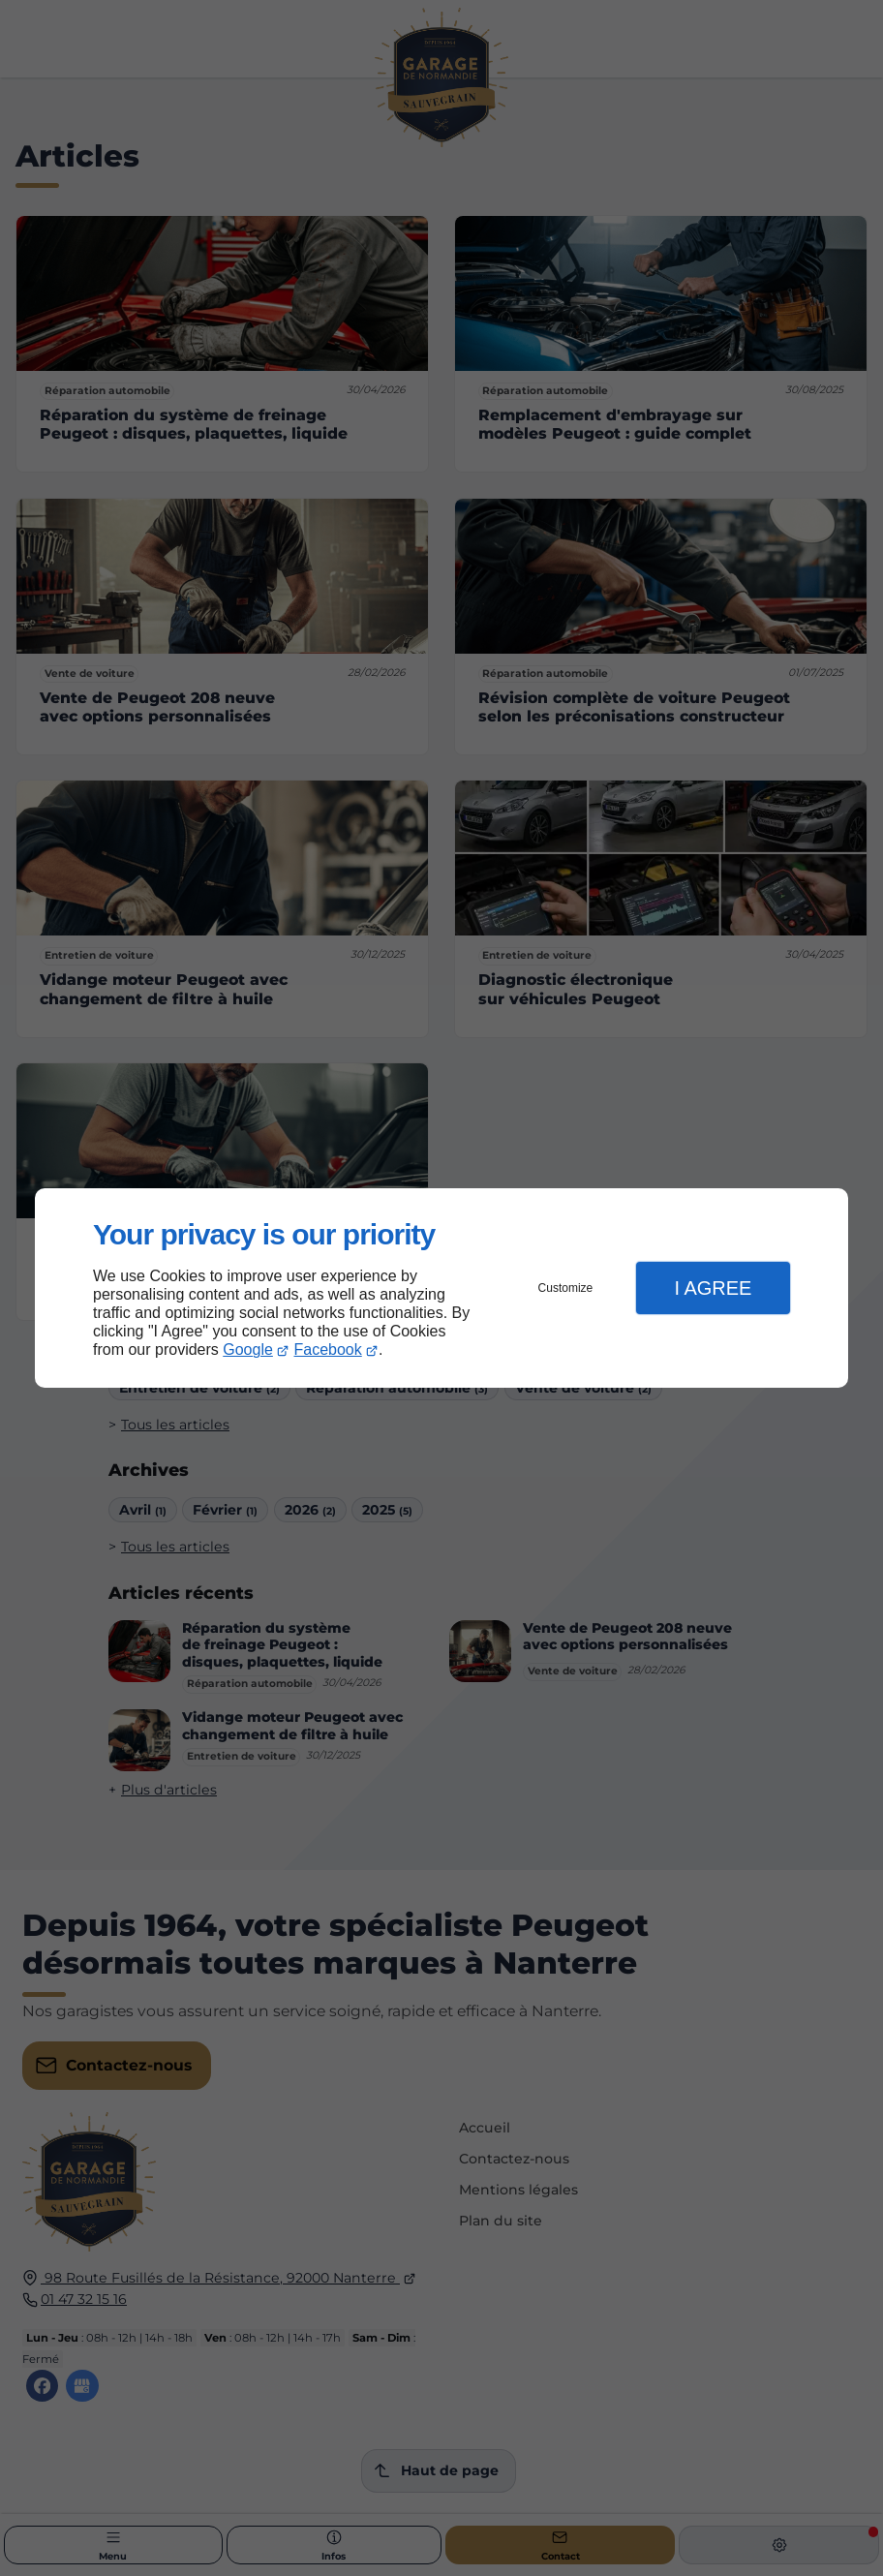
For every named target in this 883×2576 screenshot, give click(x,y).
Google (248, 1349)
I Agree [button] (712, 1288)
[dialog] (441, 1288)
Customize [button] (566, 1288)
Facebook (328, 1349)
